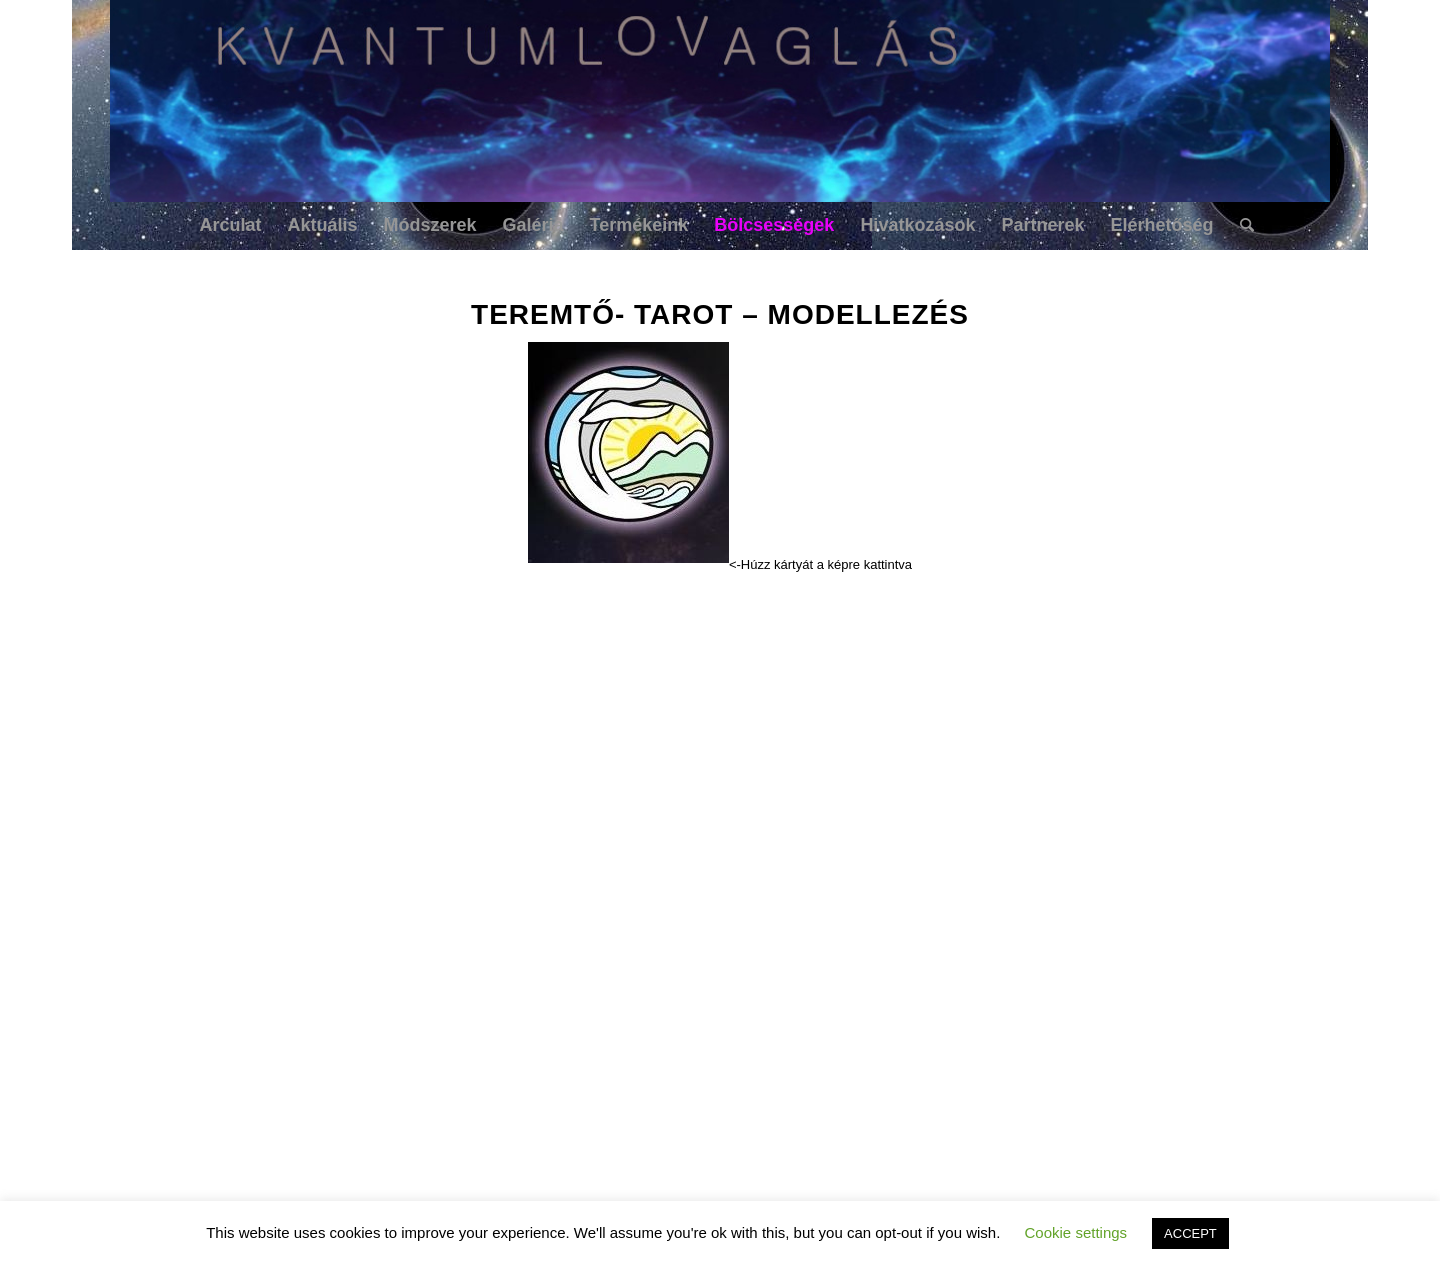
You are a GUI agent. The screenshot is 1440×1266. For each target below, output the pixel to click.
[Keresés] (1240, 225)
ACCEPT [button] (1190, 1233)
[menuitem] (230, 225)
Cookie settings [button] (1076, 1232)
